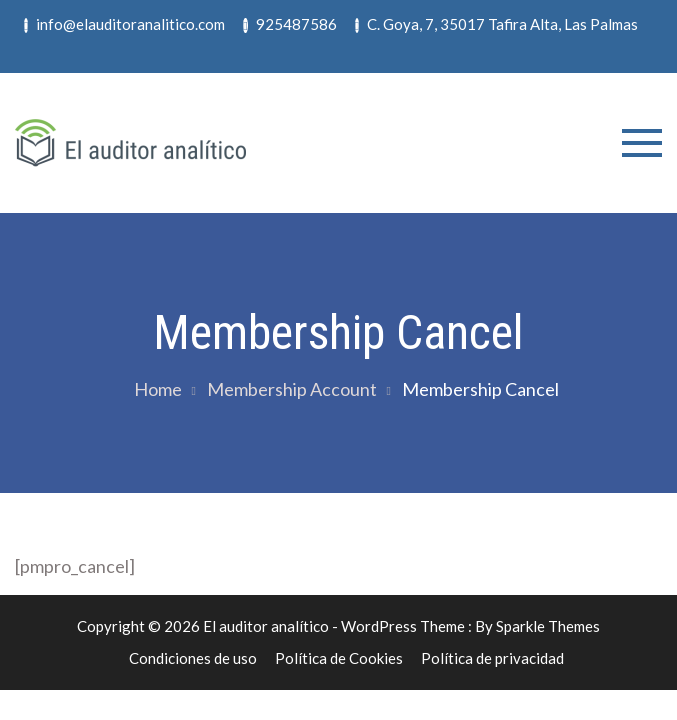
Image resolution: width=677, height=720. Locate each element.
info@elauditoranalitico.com (124, 24)
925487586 (289, 24)
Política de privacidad (492, 658)
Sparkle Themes (548, 626)
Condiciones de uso (193, 658)
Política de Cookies (339, 658)
